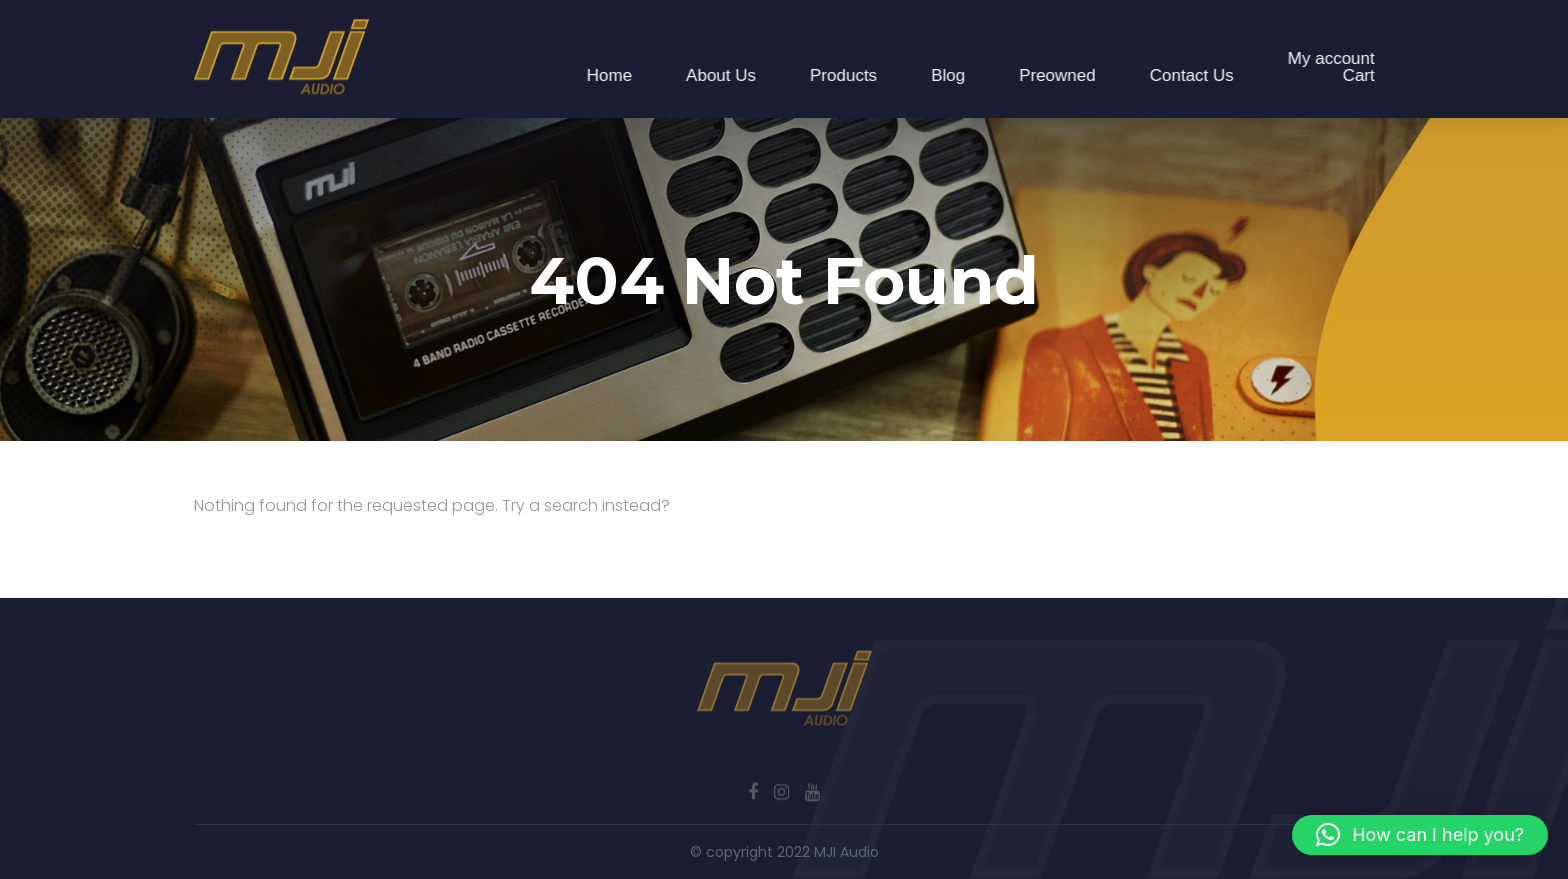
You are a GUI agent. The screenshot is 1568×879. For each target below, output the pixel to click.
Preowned (1058, 75)
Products (844, 75)
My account (1331, 58)
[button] (1420, 835)
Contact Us (1192, 75)
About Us (722, 75)
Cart (1359, 75)
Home (609, 75)
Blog (949, 75)
